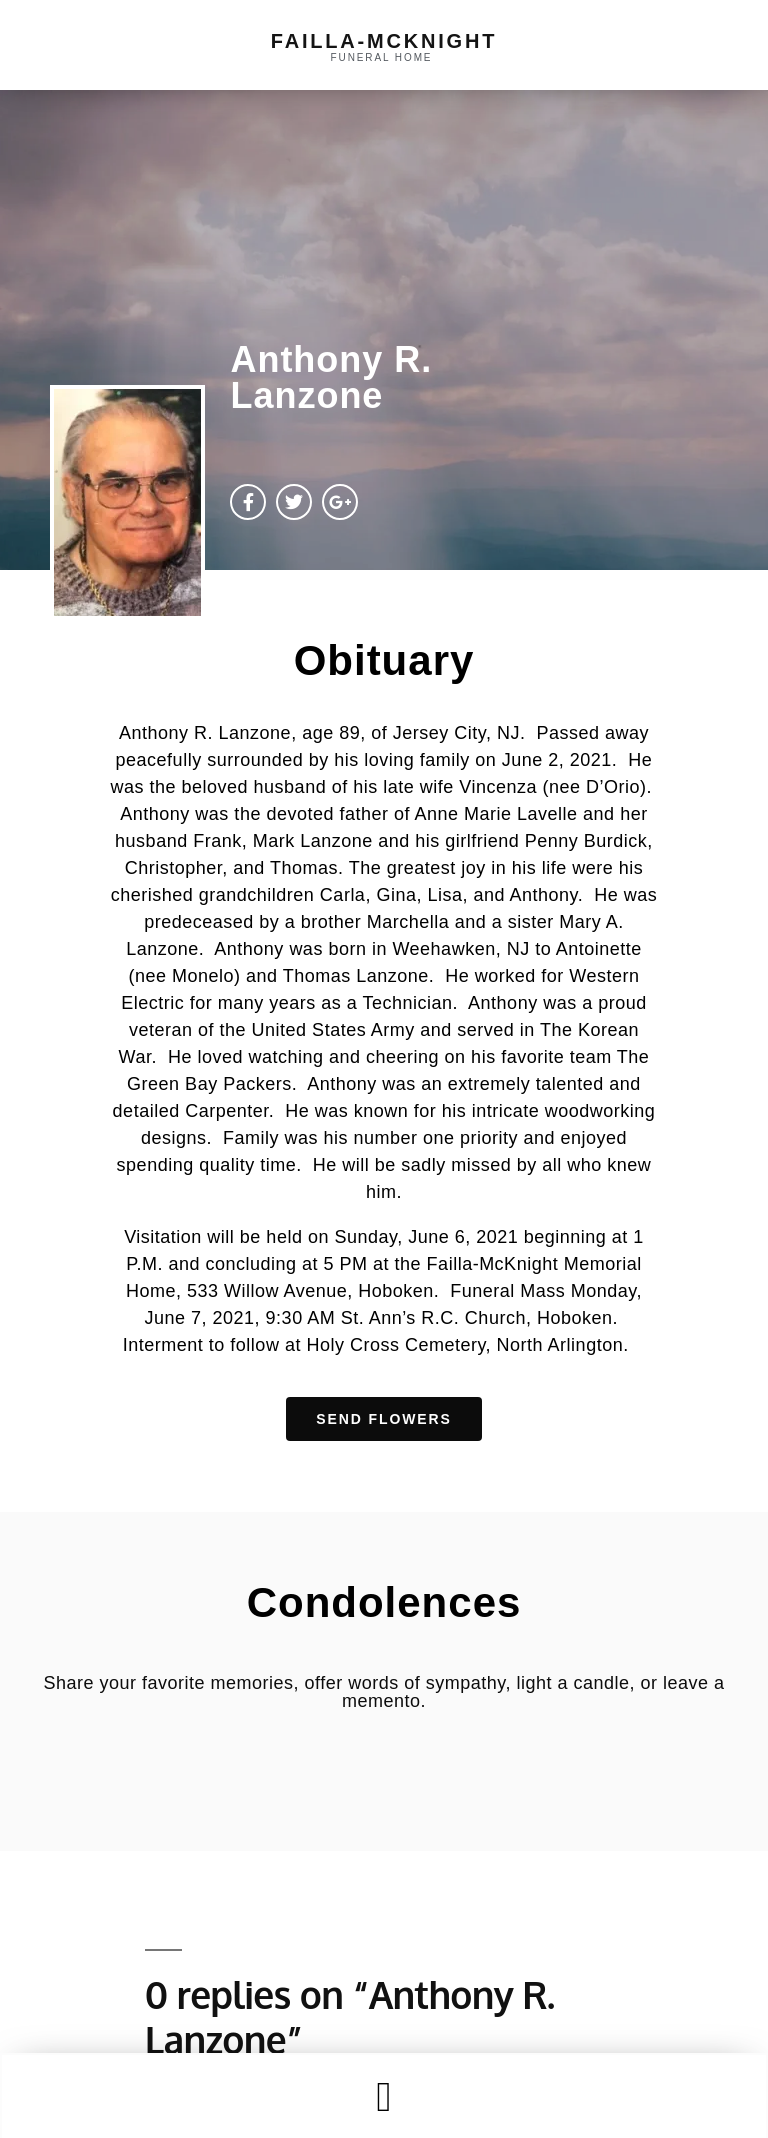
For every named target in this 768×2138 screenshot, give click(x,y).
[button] (384, 2096)
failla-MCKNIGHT (384, 41)
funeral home (382, 57)
